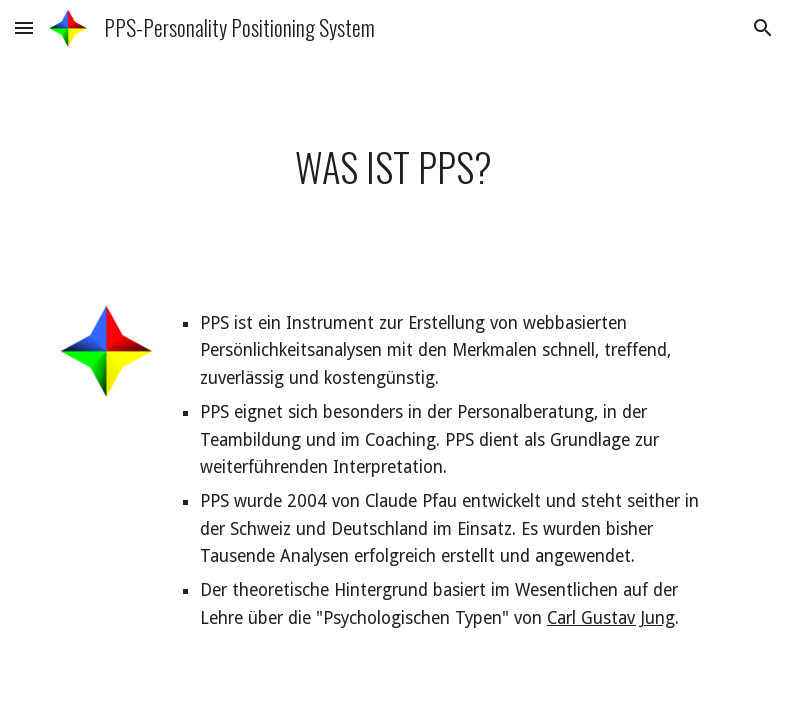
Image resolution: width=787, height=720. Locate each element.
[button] (24, 27)
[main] (393, 167)
